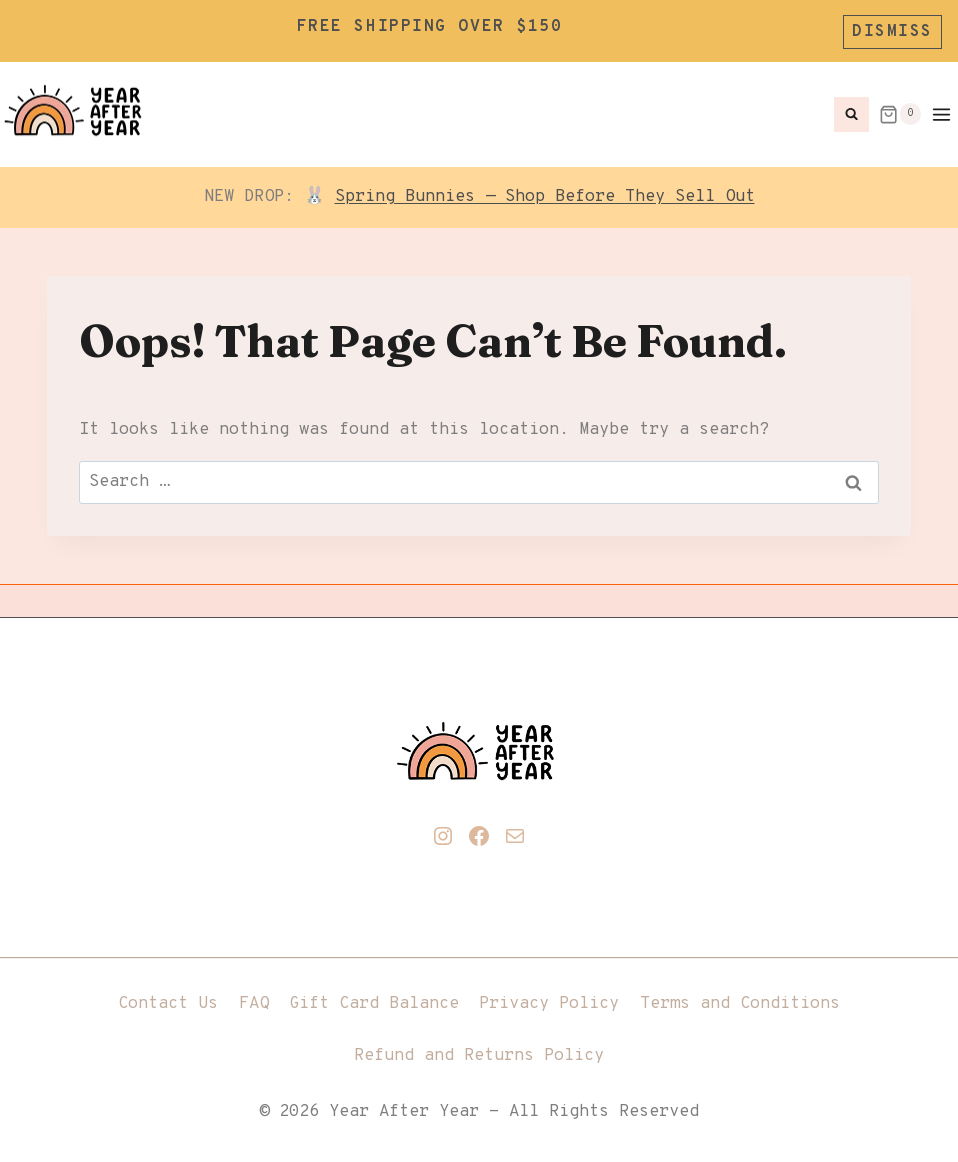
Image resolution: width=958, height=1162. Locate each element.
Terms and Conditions (740, 998)
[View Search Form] (851, 108)
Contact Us (168, 998)
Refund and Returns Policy (479, 1050)
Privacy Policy (549, 998)
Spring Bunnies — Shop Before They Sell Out (545, 191)
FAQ (254, 998)
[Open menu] (944, 108)
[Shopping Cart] (900, 108)
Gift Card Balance (374, 998)
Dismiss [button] (892, 28)
